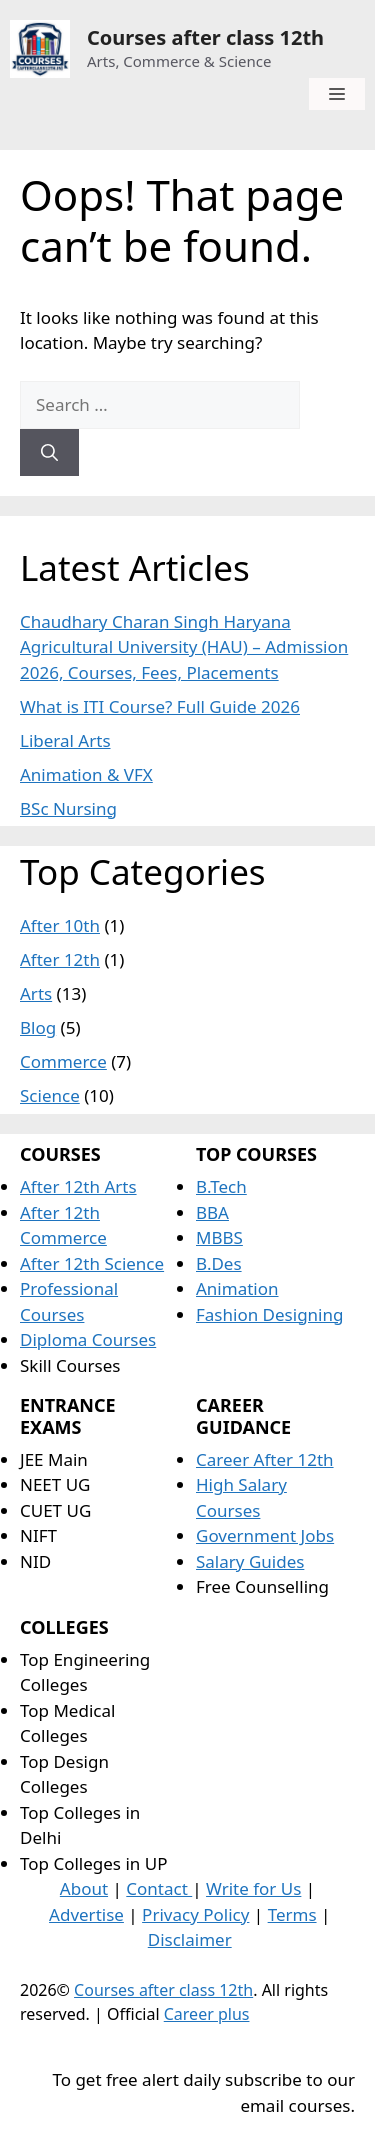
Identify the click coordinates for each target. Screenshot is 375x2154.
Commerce (63, 1061)
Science (50, 1095)
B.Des (219, 1263)
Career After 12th (265, 1459)
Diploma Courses (88, 1339)
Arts (36, 993)
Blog (38, 1027)
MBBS (219, 1237)
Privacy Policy (195, 1914)
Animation (237, 1288)
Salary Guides (250, 1561)
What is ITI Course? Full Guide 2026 (160, 706)
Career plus (207, 2014)
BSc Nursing (68, 808)
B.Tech (221, 1186)
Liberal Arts (65, 740)
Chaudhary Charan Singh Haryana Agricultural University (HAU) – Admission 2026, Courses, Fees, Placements (184, 647)
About (84, 1888)
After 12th (60, 959)
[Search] (49, 453)
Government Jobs (265, 1535)
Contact (159, 1888)
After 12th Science (92, 1263)
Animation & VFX (86, 774)
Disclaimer (190, 1939)
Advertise (86, 1914)
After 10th (60, 925)
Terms (292, 1914)
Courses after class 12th (205, 37)
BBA (212, 1212)
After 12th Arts (78, 1186)
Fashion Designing (269, 1314)
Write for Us (253, 1888)
